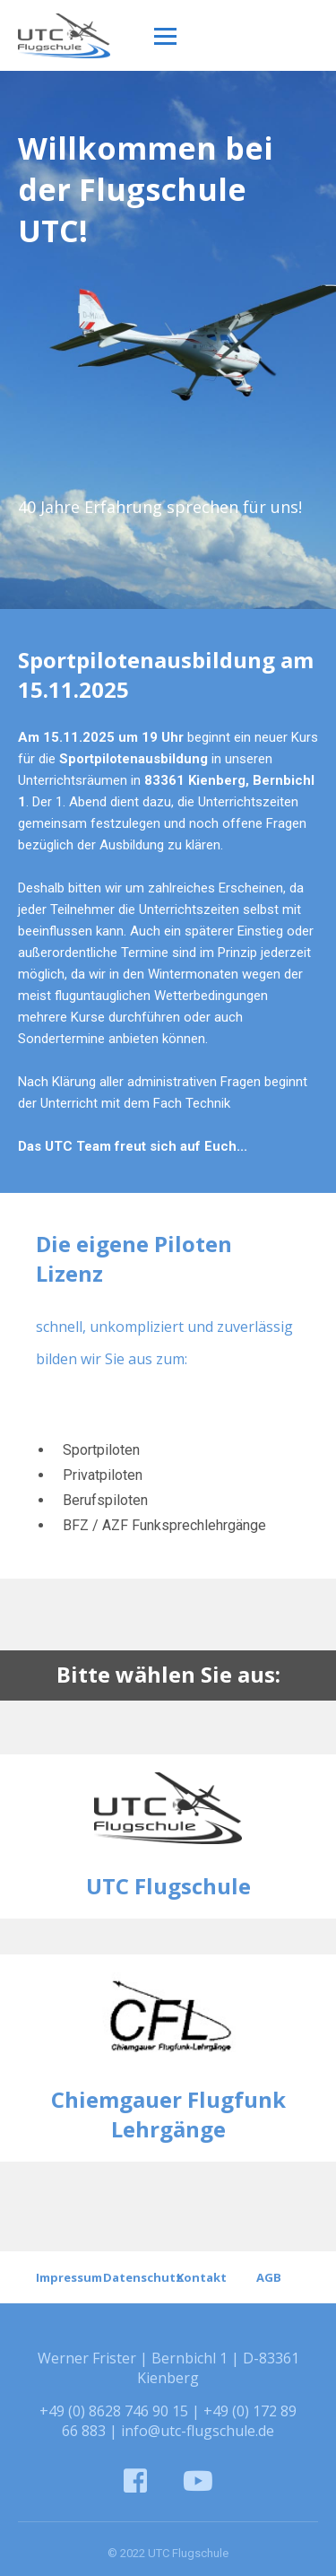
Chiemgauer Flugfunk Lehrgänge (168, 2114)
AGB (268, 2277)
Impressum (67, 2277)
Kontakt (202, 2277)
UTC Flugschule (168, 1886)
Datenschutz (135, 2277)
